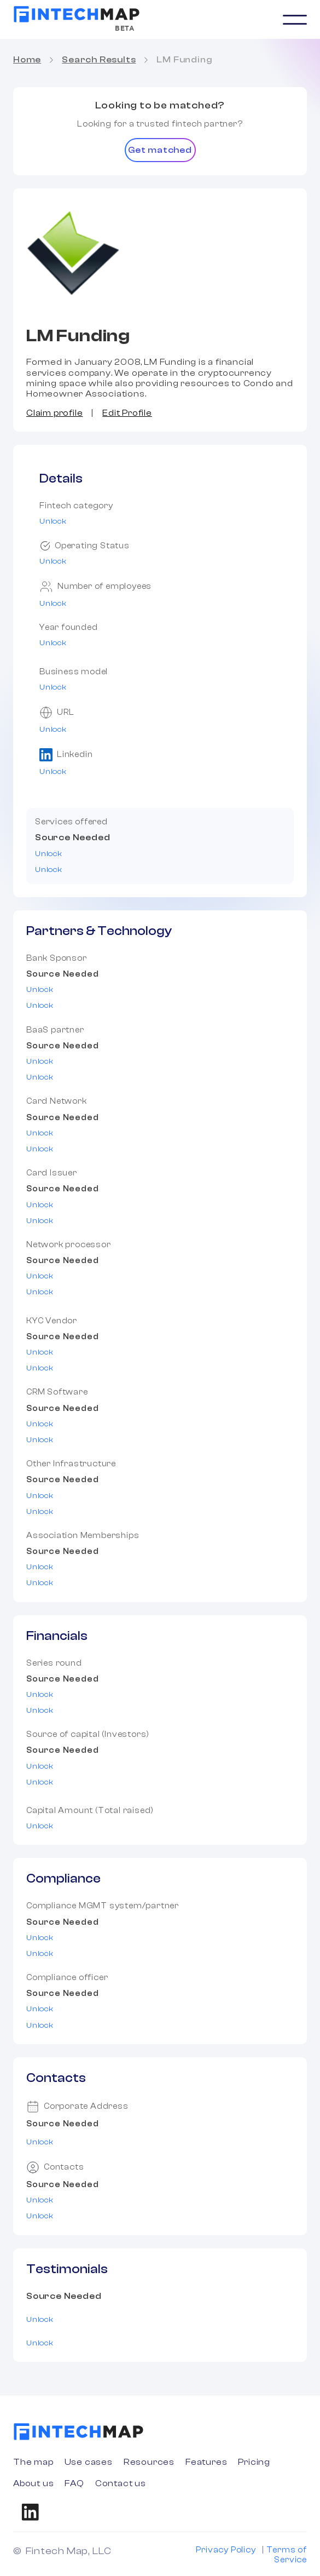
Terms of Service (286, 2554)
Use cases (89, 2462)
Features (206, 2462)
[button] (295, 19)
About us (33, 2483)
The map (33, 2462)
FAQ (74, 2483)
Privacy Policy (225, 2550)
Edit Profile (127, 413)
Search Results (99, 60)
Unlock (53, 521)
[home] (76, 14)
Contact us (120, 2483)
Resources (149, 2462)
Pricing (254, 2462)
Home (27, 60)
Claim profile (54, 413)
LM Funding (184, 60)
